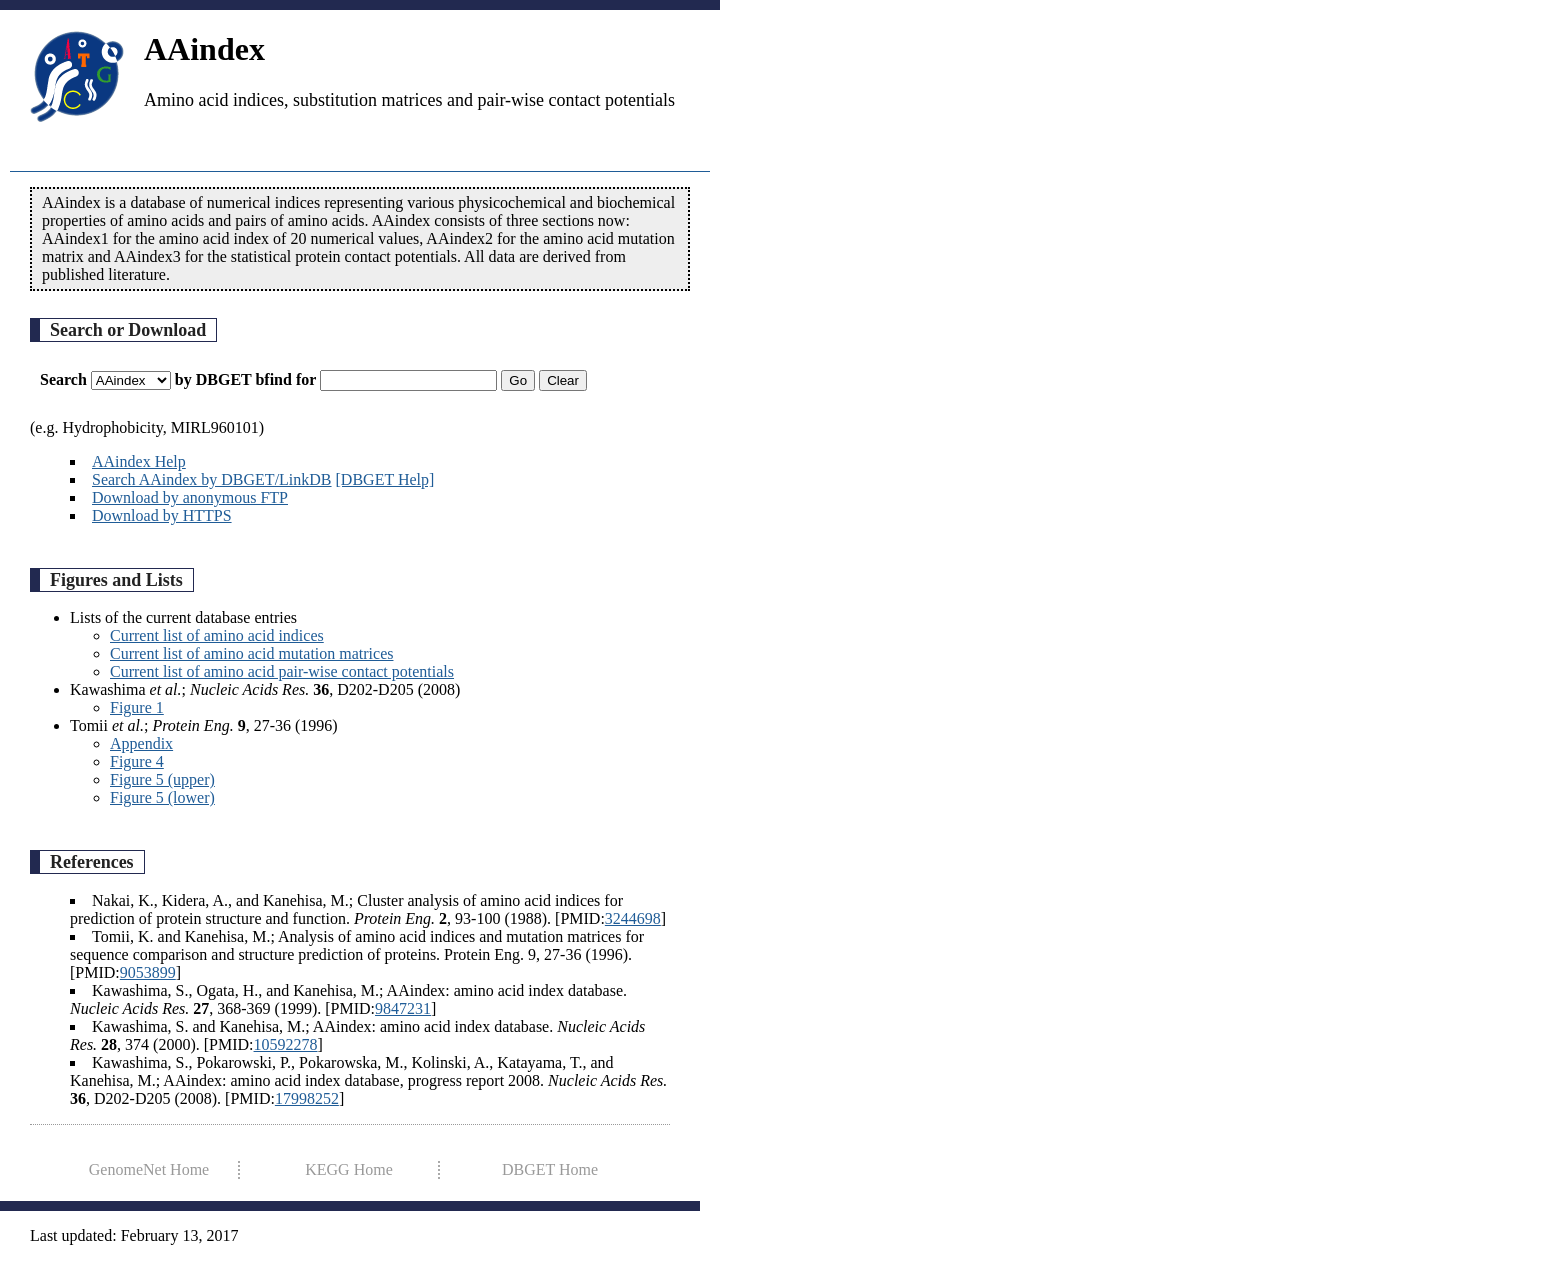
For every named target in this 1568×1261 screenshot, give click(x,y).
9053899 (148, 972)
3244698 (633, 918)
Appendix (141, 743)
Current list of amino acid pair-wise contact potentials (282, 671)
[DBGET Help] (385, 479)
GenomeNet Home (149, 1169)
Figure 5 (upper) (162, 779)
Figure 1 (137, 707)
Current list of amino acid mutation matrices (251, 653)
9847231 (403, 1008)
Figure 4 (137, 761)
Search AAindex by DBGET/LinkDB (212, 479)
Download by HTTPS (162, 515)
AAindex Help (139, 461)
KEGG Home (349, 1169)
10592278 (286, 1044)
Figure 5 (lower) (162, 797)
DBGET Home (550, 1169)
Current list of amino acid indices (217, 635)
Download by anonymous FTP (190, 497)
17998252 (307, 1098)
